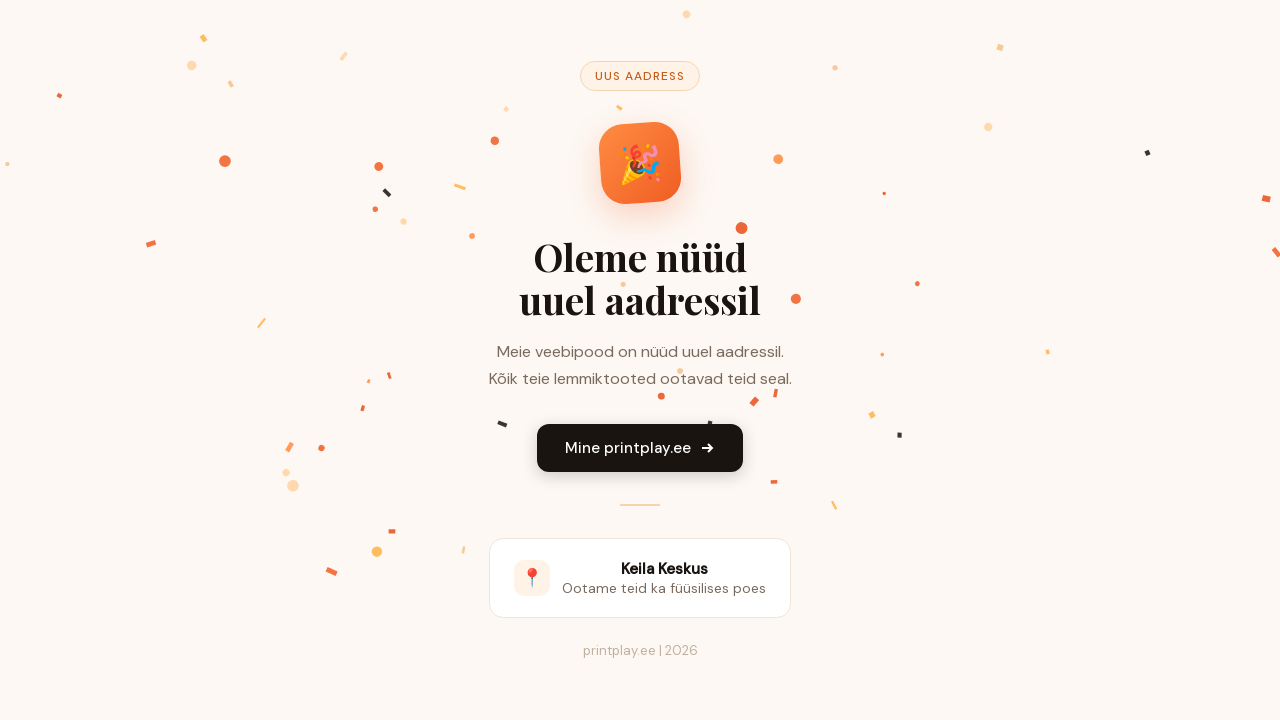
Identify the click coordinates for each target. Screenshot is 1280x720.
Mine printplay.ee (640, 448)
